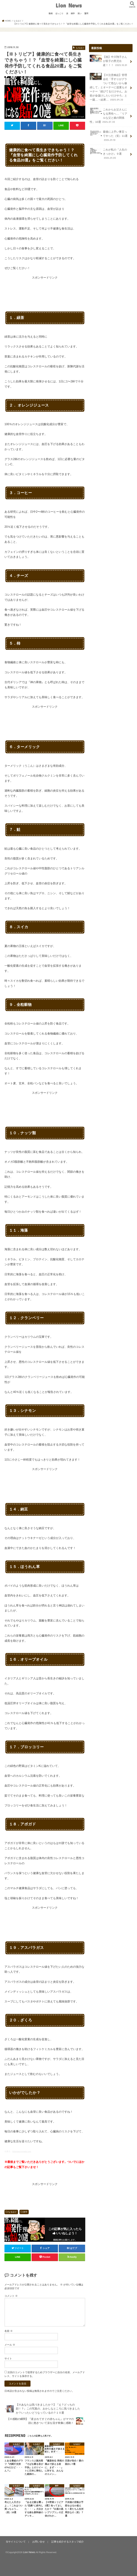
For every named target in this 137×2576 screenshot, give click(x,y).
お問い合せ (36, 2541)
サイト (8, 2358)
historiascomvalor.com (21, 2151)
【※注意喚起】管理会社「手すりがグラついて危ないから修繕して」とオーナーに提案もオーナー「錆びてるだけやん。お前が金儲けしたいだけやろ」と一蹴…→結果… (108, 86)
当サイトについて (15, 2541)
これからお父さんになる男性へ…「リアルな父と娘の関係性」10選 (108, 113)
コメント (11, 2295)
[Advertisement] (69, 288)
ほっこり (59, 13)
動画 (51, 13)
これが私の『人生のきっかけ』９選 (108, 150)
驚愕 (86, 13)
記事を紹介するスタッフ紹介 (63, 2541)
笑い (80, 13)
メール (9, 2344)
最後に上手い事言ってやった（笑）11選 (108, 133)
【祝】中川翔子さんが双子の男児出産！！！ (108, 60)
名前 (8, 2330)
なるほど (12, 2212)
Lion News (68, 5)
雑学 (73, 13)
